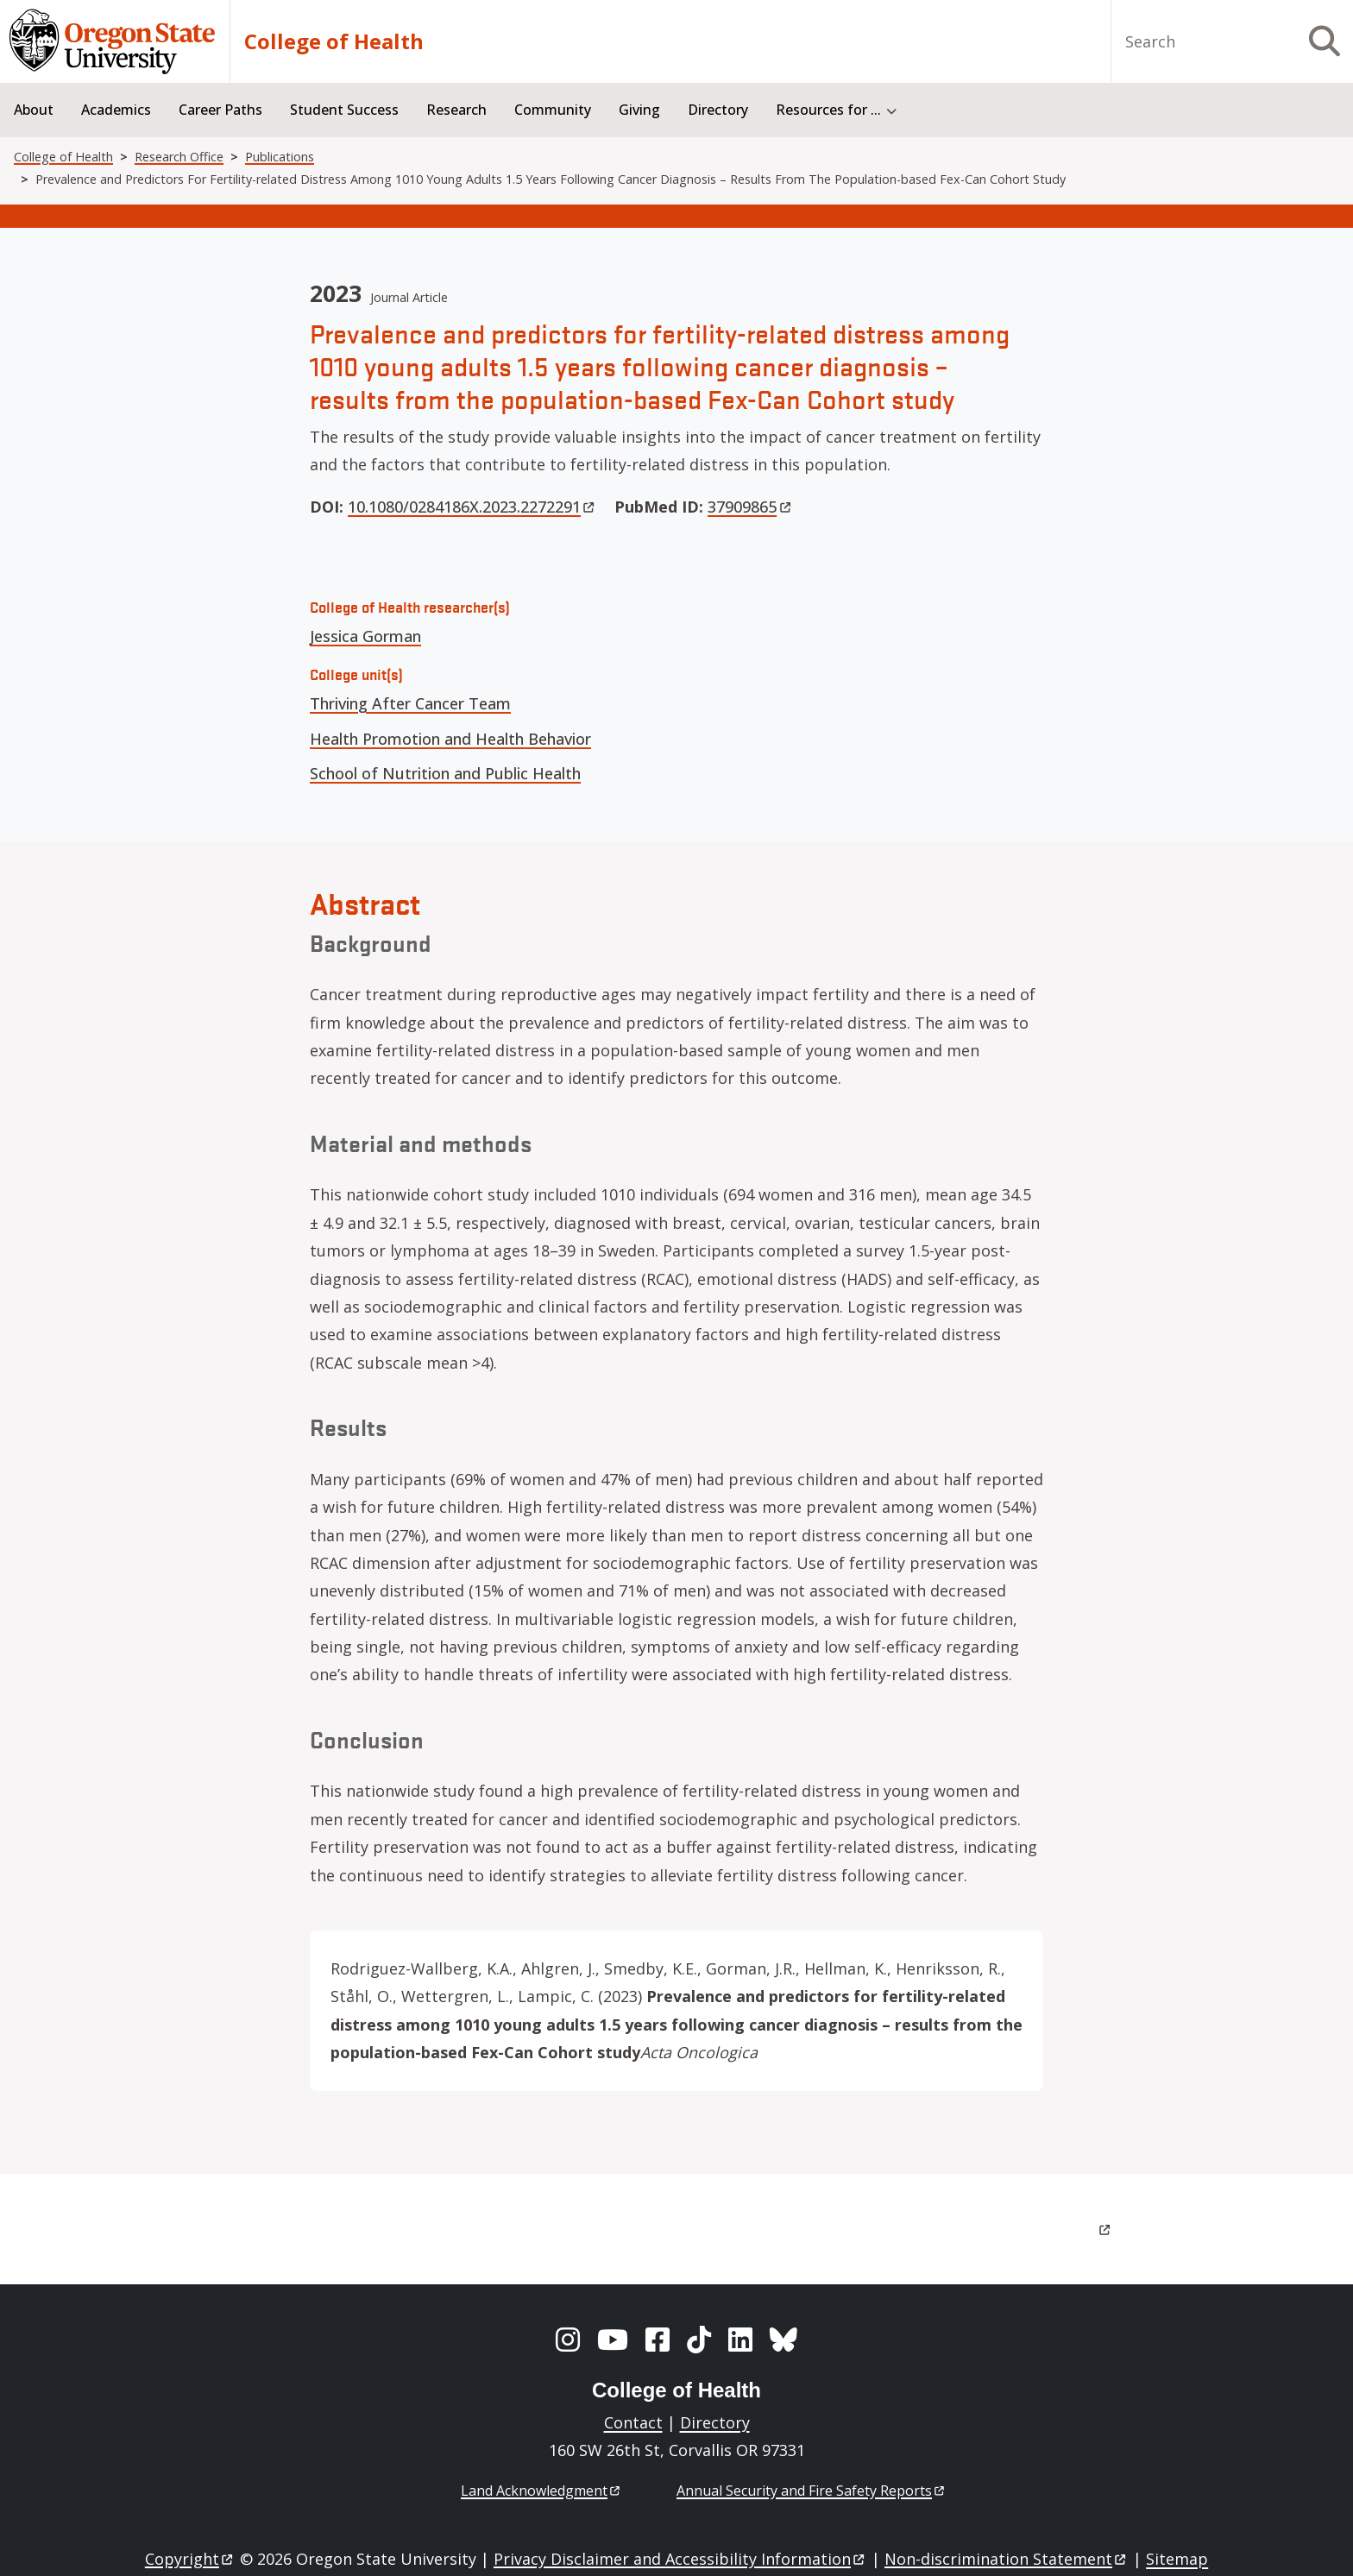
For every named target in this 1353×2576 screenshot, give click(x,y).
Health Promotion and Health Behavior (450, 738)
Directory (715, 2422)
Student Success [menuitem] (344, 109)
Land (541, 2490)
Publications (279, 156)
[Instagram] (568, 2339)
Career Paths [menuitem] (220, 109)
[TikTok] (699, 2339)
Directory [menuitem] (718, 109)
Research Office (179, 156)
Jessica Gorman (365, 636)
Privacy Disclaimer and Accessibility (680, 2558)
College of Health (334, 41)
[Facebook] (657, 2339)
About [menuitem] (33, 109)
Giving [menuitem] (639, 109)
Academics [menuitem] (116, 109)
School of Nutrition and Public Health (445, 773)
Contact (633, 2422)
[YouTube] (612, 2339)
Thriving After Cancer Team (410, 703)
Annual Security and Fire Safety (811, 2490)
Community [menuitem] (552, 109)
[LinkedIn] (740, 2339)
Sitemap (1177, 2558)
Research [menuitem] (456, 109)
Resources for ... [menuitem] (828, 109)
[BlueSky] (783, 2339)
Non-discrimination (1006, 2558)
